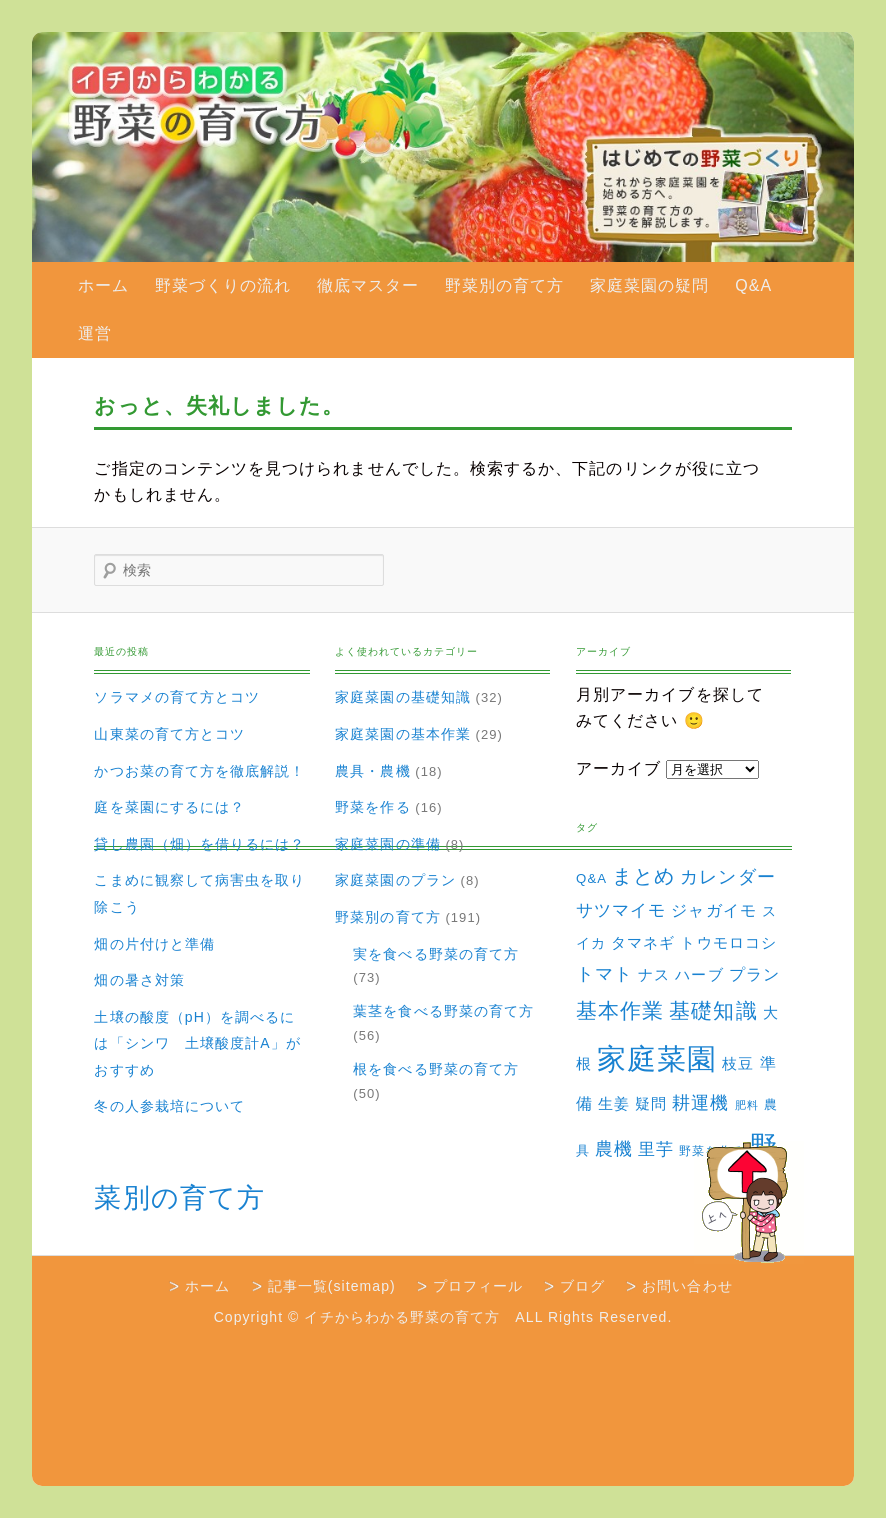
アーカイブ (618, 768)
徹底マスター (368, 285)
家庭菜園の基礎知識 (403, 697)
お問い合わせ (687, 1286)
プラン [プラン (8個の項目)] (754, 974)
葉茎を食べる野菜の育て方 (443, 1011)
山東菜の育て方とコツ (169, 734)
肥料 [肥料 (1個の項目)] (747, 1105)
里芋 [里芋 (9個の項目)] (656, 1149)
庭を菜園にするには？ (169, 807)
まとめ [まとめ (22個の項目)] (643, 876)
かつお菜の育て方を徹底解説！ (199, 771)
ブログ (582, 1286)
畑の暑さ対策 (139, 980)
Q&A (753, 285)
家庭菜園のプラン (395, 880)
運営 (95, 333)
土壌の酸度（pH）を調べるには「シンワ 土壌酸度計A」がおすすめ (197, 1043)
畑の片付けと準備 (154, 944)
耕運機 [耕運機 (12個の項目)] (700, 1103)
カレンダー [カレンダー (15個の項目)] (727, 876)
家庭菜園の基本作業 (403, 734)
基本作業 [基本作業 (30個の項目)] (620, 1010)
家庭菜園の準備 (387, 844)
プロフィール (478, 1286)
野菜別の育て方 (504, 285)
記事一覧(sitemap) (332, 1286)
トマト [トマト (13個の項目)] (604, 974)
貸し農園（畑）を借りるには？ (199, 844)
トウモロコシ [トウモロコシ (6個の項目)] (728, 942)
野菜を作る (372, 807)
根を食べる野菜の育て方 (436, 1069)
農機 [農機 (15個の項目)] (614, 1148)
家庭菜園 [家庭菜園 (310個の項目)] (657, 1058)
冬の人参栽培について (169, 1106)
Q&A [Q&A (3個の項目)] (591, 878)
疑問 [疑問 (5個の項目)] (651, 1104)
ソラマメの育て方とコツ (177, 697)
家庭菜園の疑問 (649, 285)
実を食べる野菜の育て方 (436, 954)
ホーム (103, 285)
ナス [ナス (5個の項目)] (654, 975)
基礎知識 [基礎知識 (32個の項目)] (713, 1010)
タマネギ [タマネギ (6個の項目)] (643, 942)
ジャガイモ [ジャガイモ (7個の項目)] (713, 910)
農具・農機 (372, 771)
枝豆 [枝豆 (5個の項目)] (738, 1064)
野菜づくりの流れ (223, 285)
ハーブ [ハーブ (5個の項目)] (699, 975)
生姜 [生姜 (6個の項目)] (614, 1103)
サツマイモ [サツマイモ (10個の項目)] (621, 910)
